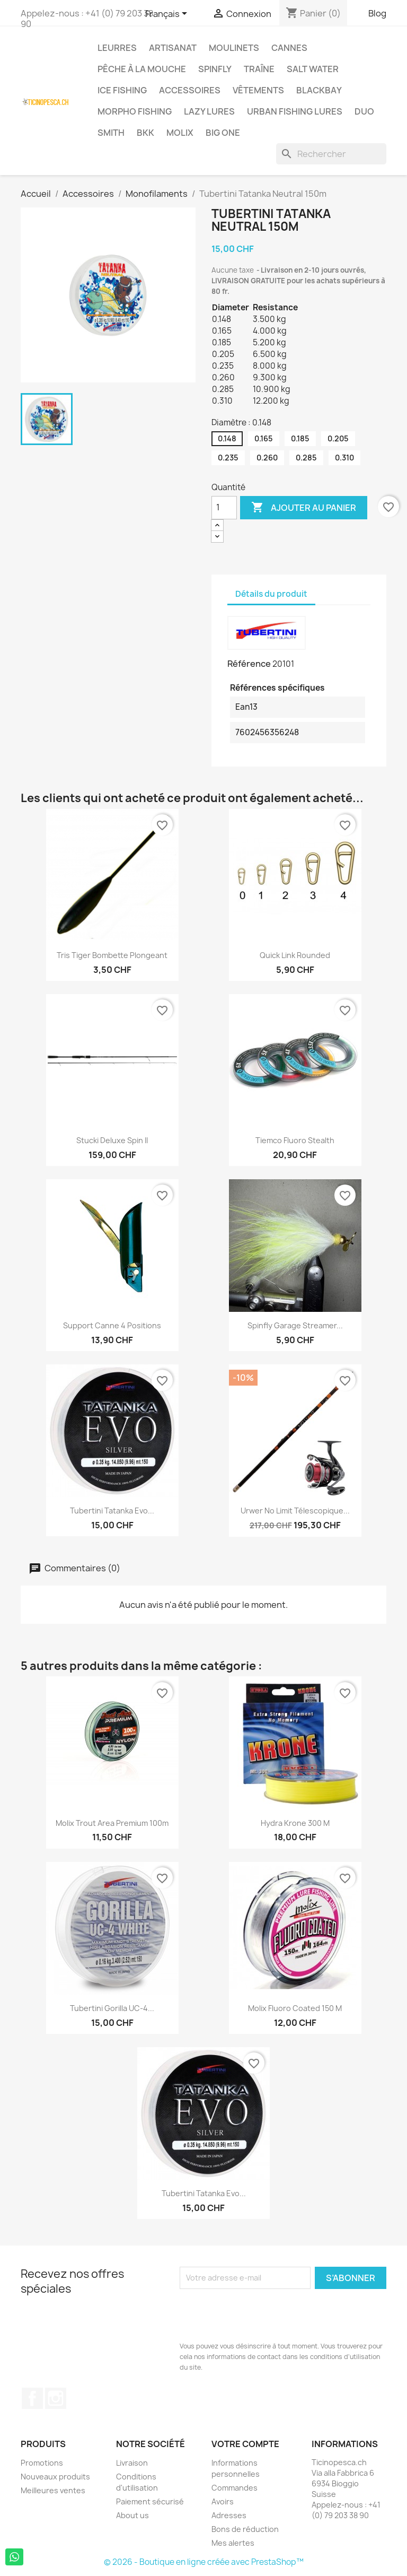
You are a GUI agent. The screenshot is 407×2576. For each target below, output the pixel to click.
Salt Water (313, 69)
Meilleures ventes (53, 2490)
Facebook (32, 2398)
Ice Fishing (122, 90)
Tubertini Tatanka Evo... (112, 1510)
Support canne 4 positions (112, 1325)
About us (132, 2515)
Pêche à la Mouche (142, 69)
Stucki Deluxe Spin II (112, 1140)
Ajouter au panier (303, 508)
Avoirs (222, 2501)
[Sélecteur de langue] (168, 14)
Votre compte (245, 2444)
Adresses (228, 2515)
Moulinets (234, 48)
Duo (364, 111)
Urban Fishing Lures (294, 111)
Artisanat (173, 48)
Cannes (289, 48)
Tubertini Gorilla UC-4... (112, 2008)
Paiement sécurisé (150, 2501)
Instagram (55, 2398)
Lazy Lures (209, 111)
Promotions (42, 2463)
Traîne (259, 69)
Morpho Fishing (135, 111)
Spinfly (215, 69)
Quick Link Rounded (295, 955)
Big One (223, 132)
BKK (145, 132)
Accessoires (189, 90)
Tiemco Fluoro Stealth (294, 1140)
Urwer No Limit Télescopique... (295, 1510)
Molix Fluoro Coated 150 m (295, 2008)
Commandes (234, 2488)
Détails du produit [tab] (271, 593)
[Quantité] (224, 507)
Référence (249, 663)
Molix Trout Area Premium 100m (112, 1823)
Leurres (117, 48)
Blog (377, 13)
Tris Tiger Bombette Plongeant (112, 955)
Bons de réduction (245, 2529)
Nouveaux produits (55, 2476)
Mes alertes (232, 2543)
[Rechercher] (331, 153)
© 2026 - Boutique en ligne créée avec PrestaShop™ (204, 2562)
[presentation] (260, 2315)
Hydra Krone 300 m (295, 1823)
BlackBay (319, 90)
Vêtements (258, 90)
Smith (111, 132)
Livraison (132, 2463)
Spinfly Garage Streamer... (295, 1325)
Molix (179, 132)
